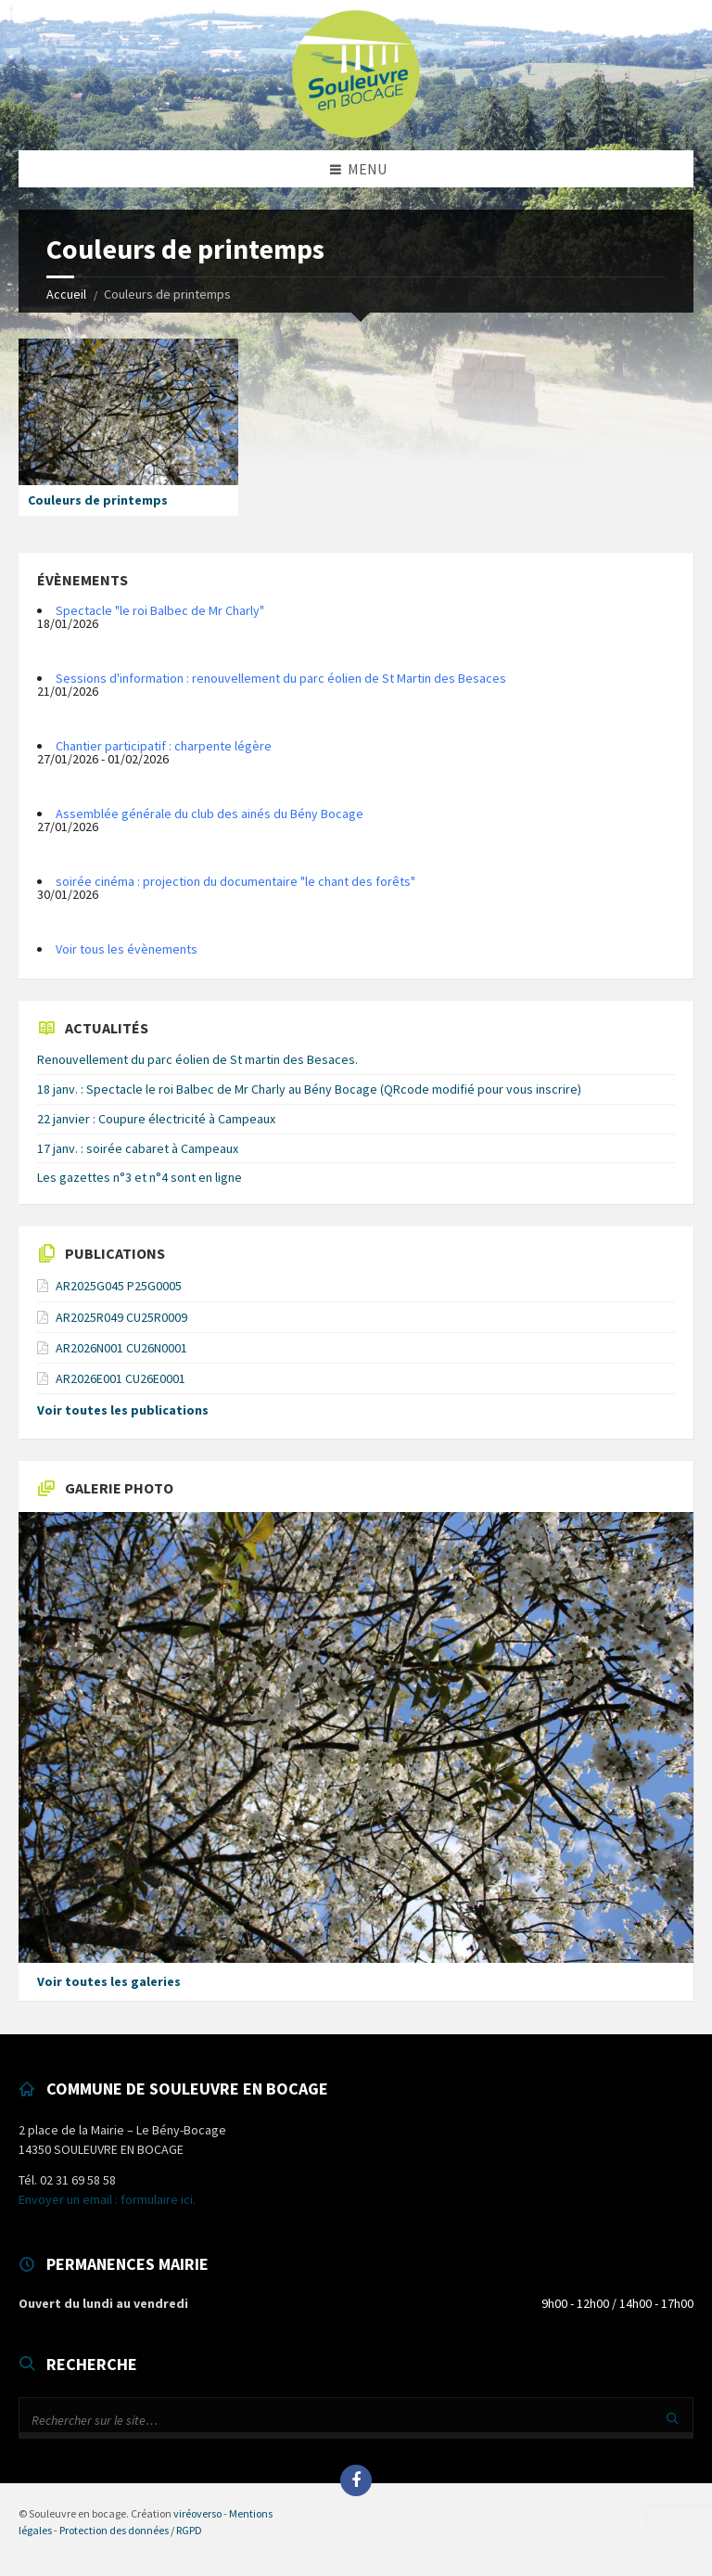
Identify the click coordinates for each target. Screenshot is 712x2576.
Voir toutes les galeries (109, 1981)
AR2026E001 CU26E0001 (120, 1378)
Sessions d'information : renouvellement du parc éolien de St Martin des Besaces (281, 678)
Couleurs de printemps (98, 500)
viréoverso (197, 2513)
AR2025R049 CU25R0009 (121, 1317)
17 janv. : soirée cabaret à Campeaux (137, 1148)
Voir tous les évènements (126, 949)
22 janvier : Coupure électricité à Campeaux (156, 1118)
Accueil (66, 294)
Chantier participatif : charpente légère (164, 745)
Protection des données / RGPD (130, 2530)
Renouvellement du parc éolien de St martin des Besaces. (197, 1059)
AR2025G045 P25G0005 (119, 1285)
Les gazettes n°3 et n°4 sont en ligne (139, 1177)
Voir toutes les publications (123, 1410)
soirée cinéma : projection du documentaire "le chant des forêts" (235, 881)
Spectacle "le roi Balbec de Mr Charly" (160, 610)
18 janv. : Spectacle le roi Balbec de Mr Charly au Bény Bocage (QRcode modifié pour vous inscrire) (309, 1089)
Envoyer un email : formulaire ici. (107, 2199)
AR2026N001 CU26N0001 (121, 1347)
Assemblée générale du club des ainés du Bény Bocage (209, 813)
